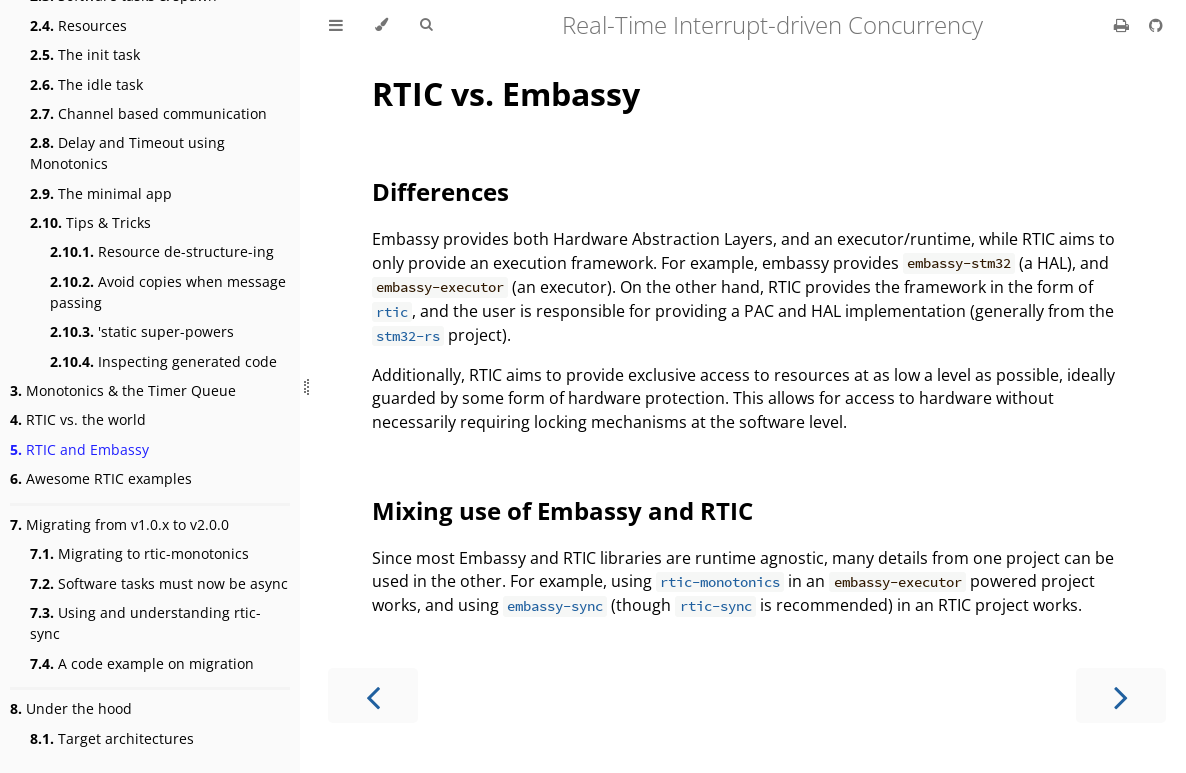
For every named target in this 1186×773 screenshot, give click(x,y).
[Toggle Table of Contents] (336, 25)
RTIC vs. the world (78, 419)
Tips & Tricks (90, 222)
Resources (78, 25)
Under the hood (71, 708)
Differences (440, 191)
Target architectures (112, 738)
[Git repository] (1156, 25)
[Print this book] (1123, 25)
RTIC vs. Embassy (506, 93)
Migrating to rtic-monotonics (139, 553)
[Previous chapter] (373, 695)
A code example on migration (142, 663)
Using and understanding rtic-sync (145, 623)
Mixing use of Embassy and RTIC (562, 510)
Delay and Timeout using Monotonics (127, 153)
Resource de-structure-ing (162, 251)
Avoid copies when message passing (168, 292)
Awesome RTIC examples (101, 478)
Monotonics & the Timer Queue (123, 390)
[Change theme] (381, 25)
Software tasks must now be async (159, 583)
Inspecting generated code (163, 361)
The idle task (86, 84)
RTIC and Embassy (79, 449)
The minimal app (101, 193)
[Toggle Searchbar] (426, 25)
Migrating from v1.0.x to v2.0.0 (119, 524)
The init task (85, 54)
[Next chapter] (1121, 695)
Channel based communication (148, 113)
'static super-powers (142, 331)
